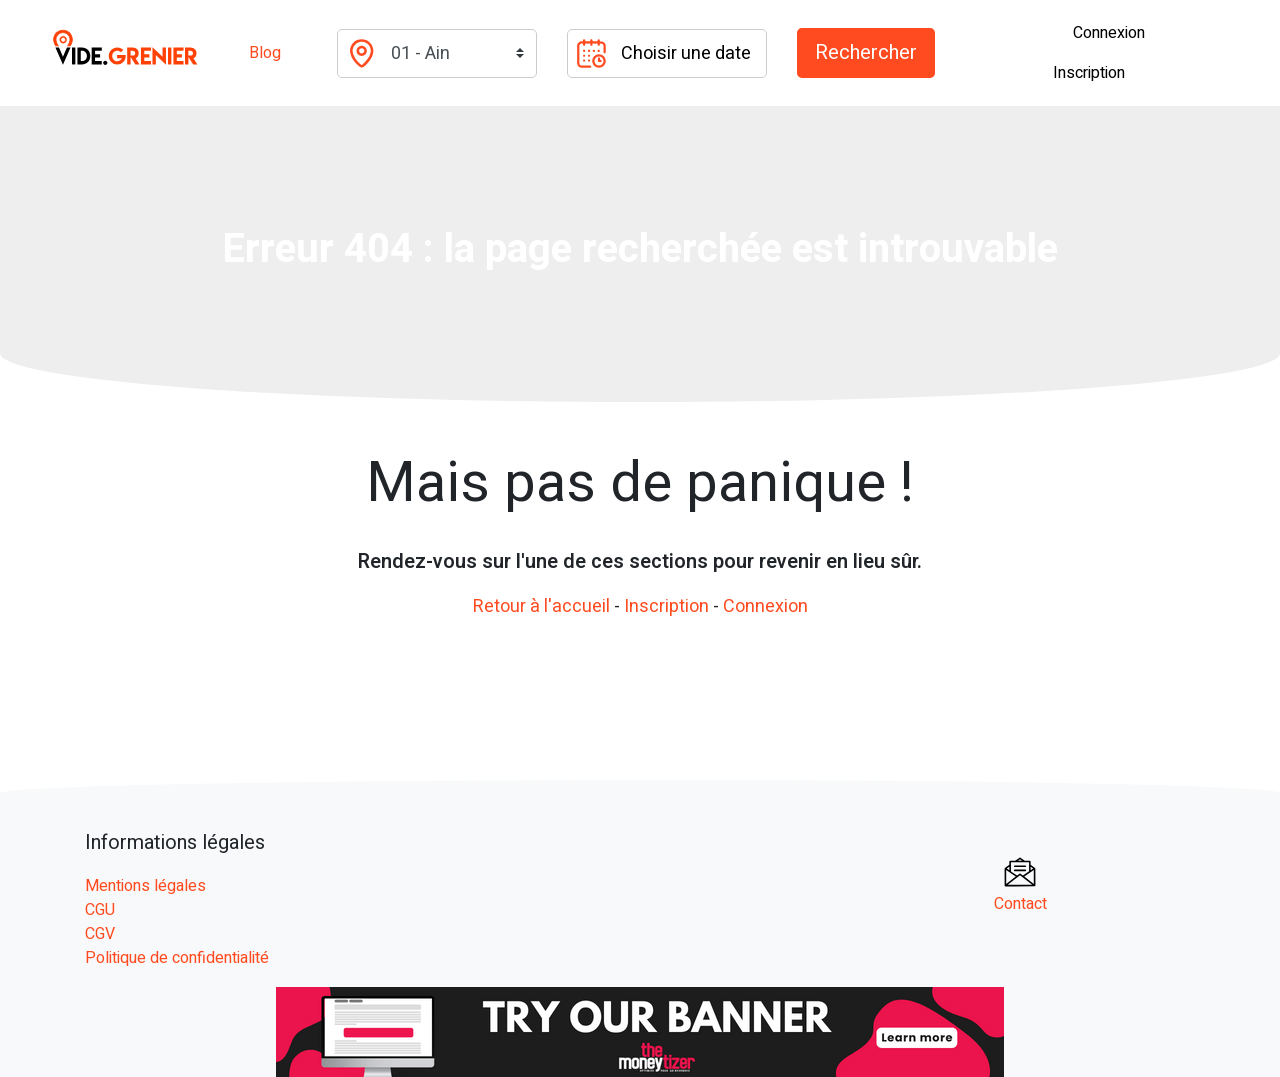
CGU (100, 910)
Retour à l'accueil (541, 606)
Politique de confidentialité (177, 958)
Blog (265, 53)
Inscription (1089, 73)
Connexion (1109, 33)
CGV (100, 934)
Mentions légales (145, 886)
